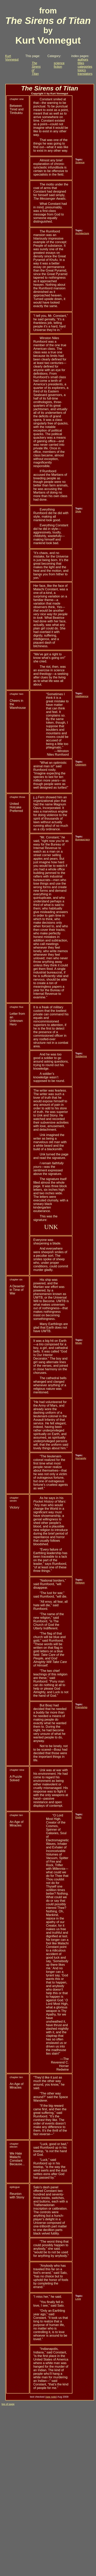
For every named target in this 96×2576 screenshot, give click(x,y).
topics (82, 70)
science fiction (59, 64)
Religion (80, 1582)
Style (78, 511)
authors (83, 59)
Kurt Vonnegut (12, 57)
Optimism (80, 764)
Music (78, 1342)
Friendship (81, 1707)
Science (79, 162)
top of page (8, 2404)
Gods (78, 1817)
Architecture (82, 233)
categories (85, 66)
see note (51, 2396)
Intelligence (81, 696)
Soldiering (81, 1056)
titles (81, 63)
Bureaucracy (82, 839)
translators (85, 73)
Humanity (80, 1458)
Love (78, 2298)
